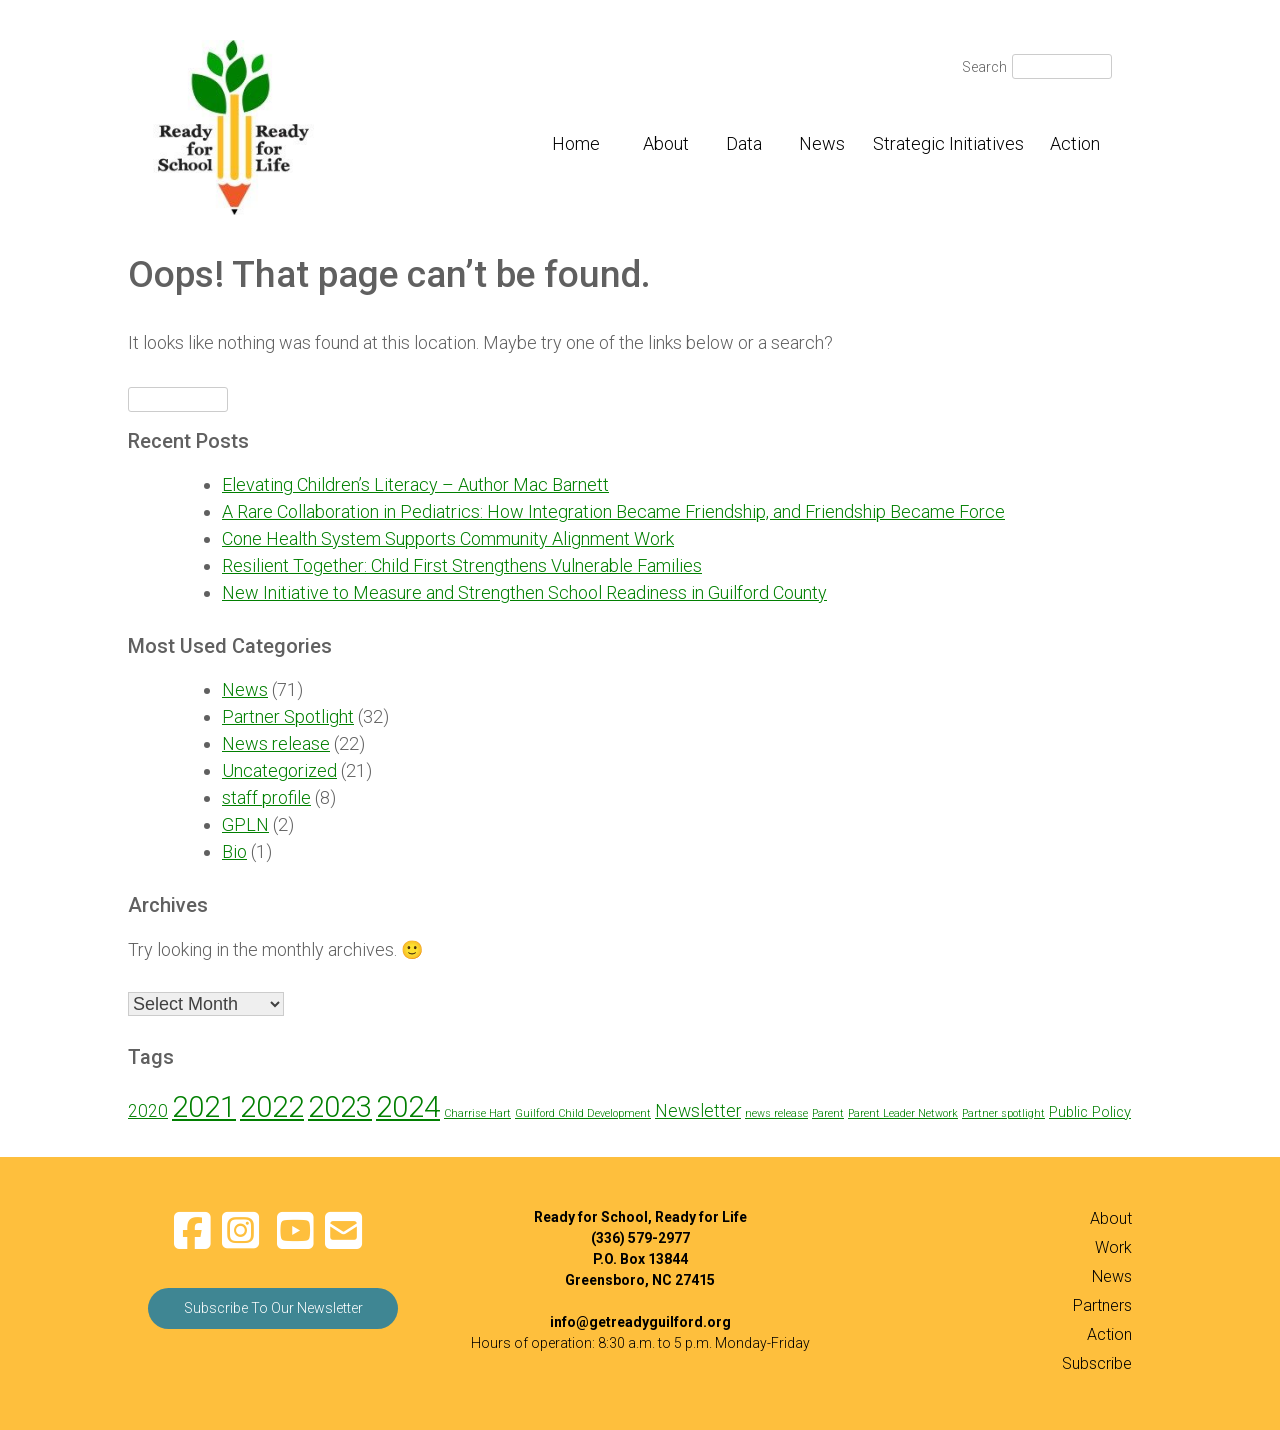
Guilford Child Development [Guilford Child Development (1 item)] (583, 1113)
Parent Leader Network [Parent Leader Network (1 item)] (903, 1113)
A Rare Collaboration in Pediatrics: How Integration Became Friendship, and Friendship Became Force (613, 511)
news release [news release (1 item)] (776, 1113)
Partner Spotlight (288, 716)
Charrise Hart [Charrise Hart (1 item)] (477, 1113)
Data (744, 143)
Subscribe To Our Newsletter (273, 1308)
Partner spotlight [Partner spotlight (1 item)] (1003, 1113)
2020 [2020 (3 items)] (148, 1111)
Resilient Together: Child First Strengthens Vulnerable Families (462, 565)
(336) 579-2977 (640, 1238)
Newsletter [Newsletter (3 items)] (698, 1111)
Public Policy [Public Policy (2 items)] (1090, 1112)
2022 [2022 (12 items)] (272, 1107)
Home (576, 143)
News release (276, 743)
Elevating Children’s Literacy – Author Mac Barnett (415, 484)
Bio (234, 851)
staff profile (266, 797)
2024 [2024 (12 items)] (408, 1107)
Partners (1102, 1305)
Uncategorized (279, 770)
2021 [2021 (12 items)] (204, 1107)
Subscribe (1097, 1363)
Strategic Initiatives (948, 143)
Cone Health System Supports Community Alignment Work (448, 538)
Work (1113, 1247)
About (666, 143)
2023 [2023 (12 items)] (340, 1107)
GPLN (245, 824)
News (822, 143)
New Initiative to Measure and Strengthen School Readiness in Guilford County (524, 592)
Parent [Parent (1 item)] (828, 1113)
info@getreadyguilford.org (640, 1322)
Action (1075, 143)
